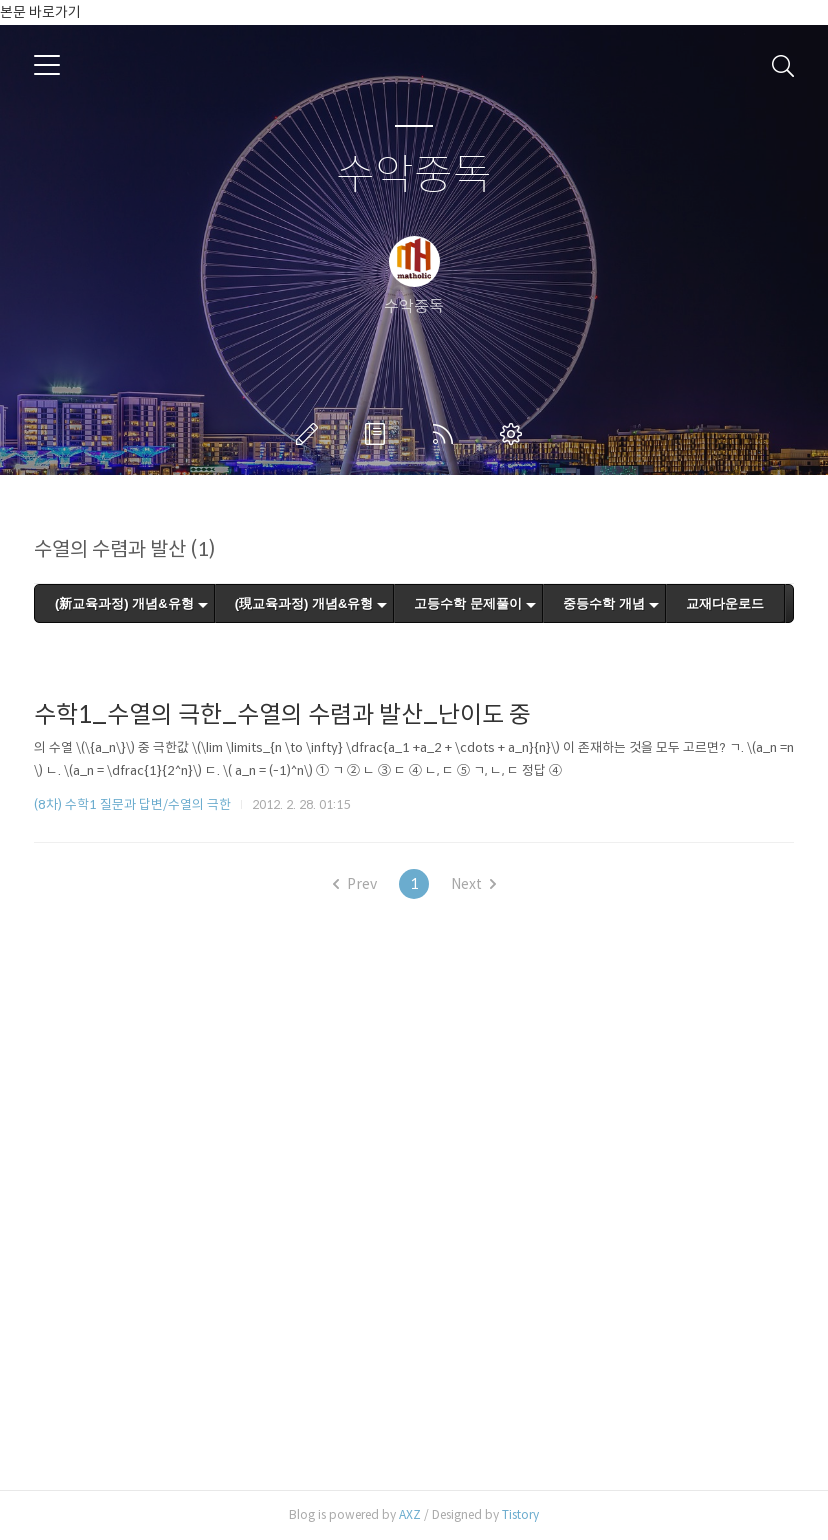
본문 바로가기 (40, 12)
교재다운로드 (725, 603)
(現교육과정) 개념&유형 (304, 603)
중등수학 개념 (604, 603)
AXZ (410, 1514)
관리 (515, 434)
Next (473, 884)
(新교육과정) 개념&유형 (124, 603)
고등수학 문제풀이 (468, 603)
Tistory (520, 1514)
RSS (447, 434)
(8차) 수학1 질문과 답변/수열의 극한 (132, 804)
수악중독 (414, 175)
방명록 (379, 434)
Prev (355, 884)
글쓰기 (311, 434)
